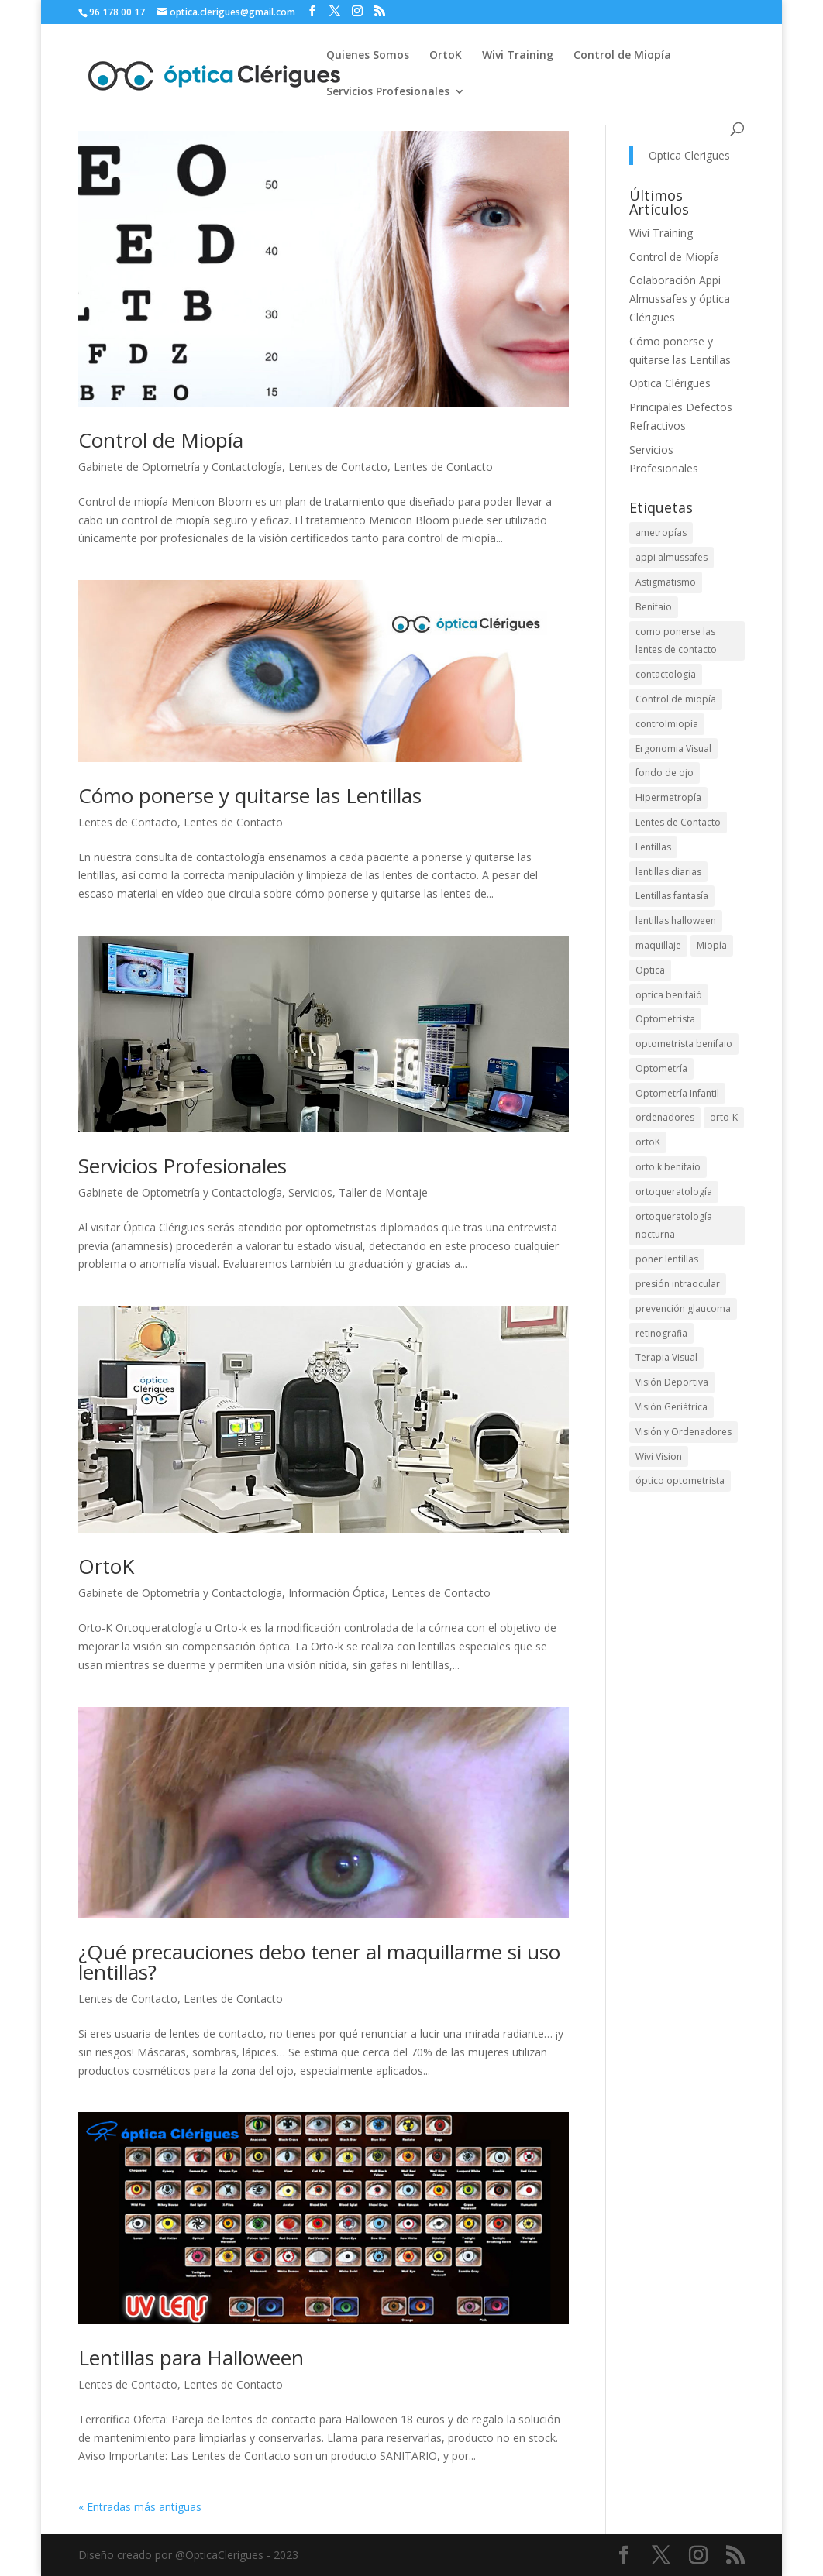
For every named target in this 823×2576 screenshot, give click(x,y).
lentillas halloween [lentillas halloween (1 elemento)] (675, 920)
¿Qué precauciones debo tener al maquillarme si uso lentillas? (319, 1962)
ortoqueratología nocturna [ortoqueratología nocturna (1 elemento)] (673, 1226)
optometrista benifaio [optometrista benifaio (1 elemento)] (683, 1043)
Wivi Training (517, 56)
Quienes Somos (367, 56)
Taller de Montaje (383, 1192)
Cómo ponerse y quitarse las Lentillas (250, 795)
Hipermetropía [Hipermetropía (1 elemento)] (668, 797)
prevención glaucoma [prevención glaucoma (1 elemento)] (683, 1308)
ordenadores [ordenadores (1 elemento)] (664, 1117)
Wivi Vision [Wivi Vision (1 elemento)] (658, 1456)
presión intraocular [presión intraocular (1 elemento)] (677, 1283)
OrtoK (445, 56)
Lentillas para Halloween (191, 2358)
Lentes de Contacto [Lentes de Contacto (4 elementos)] (678, 822)
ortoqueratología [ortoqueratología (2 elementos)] (673, 1191)
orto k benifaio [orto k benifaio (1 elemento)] (668, 1166)
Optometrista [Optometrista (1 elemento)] (665, 1018)
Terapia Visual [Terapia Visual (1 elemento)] (666, 1357)
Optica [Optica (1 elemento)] (650, 970)
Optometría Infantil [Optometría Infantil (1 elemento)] (677, 1093)
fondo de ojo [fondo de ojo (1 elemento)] (664, 772)
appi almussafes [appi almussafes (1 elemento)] (671, 557)
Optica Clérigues (670, 383)
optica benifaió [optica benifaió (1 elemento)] (668, 994)
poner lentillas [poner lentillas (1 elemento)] (666, 1259)
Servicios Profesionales (387, 92)
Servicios (310, 1192)
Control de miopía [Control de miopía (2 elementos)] (675, 699)
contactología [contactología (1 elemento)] (665, 674)
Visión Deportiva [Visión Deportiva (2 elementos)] (671, 1382)
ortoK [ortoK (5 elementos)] (647, 1142)
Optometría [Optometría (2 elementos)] (661, 1068)
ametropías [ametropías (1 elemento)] (661, 532)
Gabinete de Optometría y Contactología (180, 466)
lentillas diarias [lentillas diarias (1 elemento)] (668, 871)
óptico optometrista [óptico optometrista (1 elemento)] (680, 1480)
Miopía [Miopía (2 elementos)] (712, 945)
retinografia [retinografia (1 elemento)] (661, 1333)
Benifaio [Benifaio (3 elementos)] (653, 606)
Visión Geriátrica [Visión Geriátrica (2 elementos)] (671, 1406)
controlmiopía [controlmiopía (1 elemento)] (666, 723)
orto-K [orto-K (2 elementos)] (724, 1117)
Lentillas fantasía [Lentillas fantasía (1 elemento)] (671, 895)
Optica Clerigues (689, 155)
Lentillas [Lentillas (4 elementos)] (653, 847)
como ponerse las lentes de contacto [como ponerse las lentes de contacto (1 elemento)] (676, 641)
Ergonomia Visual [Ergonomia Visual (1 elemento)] (673, 748)
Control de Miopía (622, 56)
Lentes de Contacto (337, 466)
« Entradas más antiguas (139, 2506)
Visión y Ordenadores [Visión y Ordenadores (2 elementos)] (683, 1431)
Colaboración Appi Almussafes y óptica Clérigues (679, 299)
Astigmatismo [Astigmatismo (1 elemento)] (665, 582)
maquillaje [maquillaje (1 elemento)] (658, 945)
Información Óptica (336, 1592)
